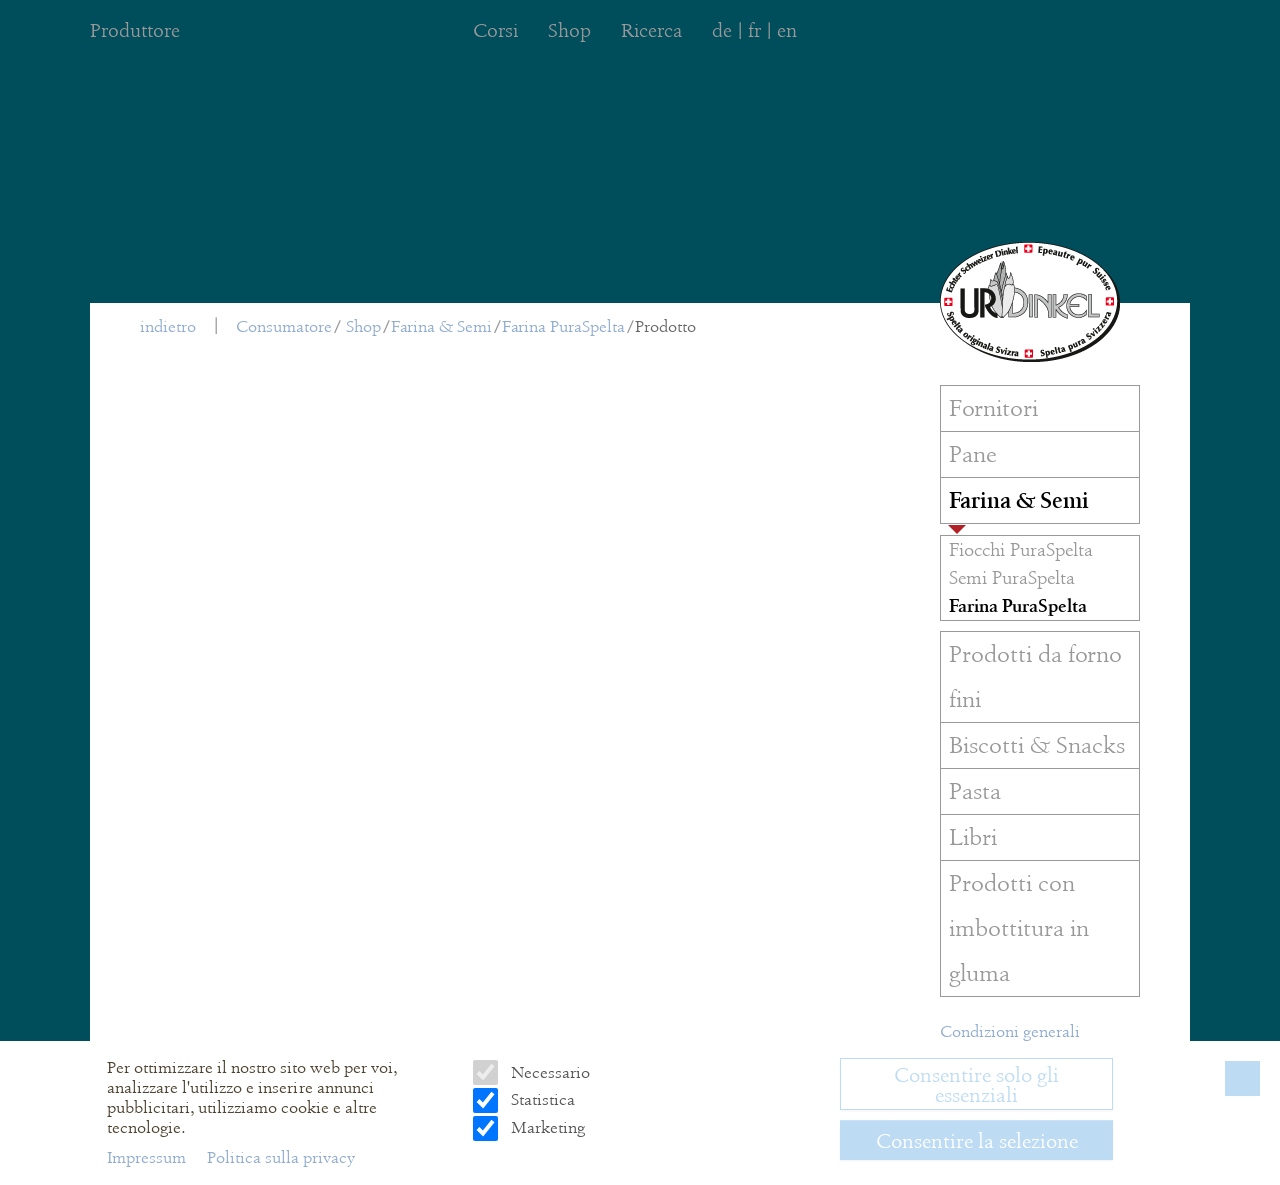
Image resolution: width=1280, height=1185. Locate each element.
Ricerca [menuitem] (651, 30)
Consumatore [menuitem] (284, 326)
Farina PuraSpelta (563, 326)
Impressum (148, 1157)
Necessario (548, 1072)
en (787, 30)
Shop (363, 326)
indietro (168, 326)
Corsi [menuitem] (495, 30)
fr (754, 30)
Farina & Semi (441, 326)
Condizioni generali (1010, 1031)
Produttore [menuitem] (135, 30)
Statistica (541, 1099)
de (722, 30)
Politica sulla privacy (281, 1157)
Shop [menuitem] (569, 30)
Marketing (546, 1127)
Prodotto (665, 326)
